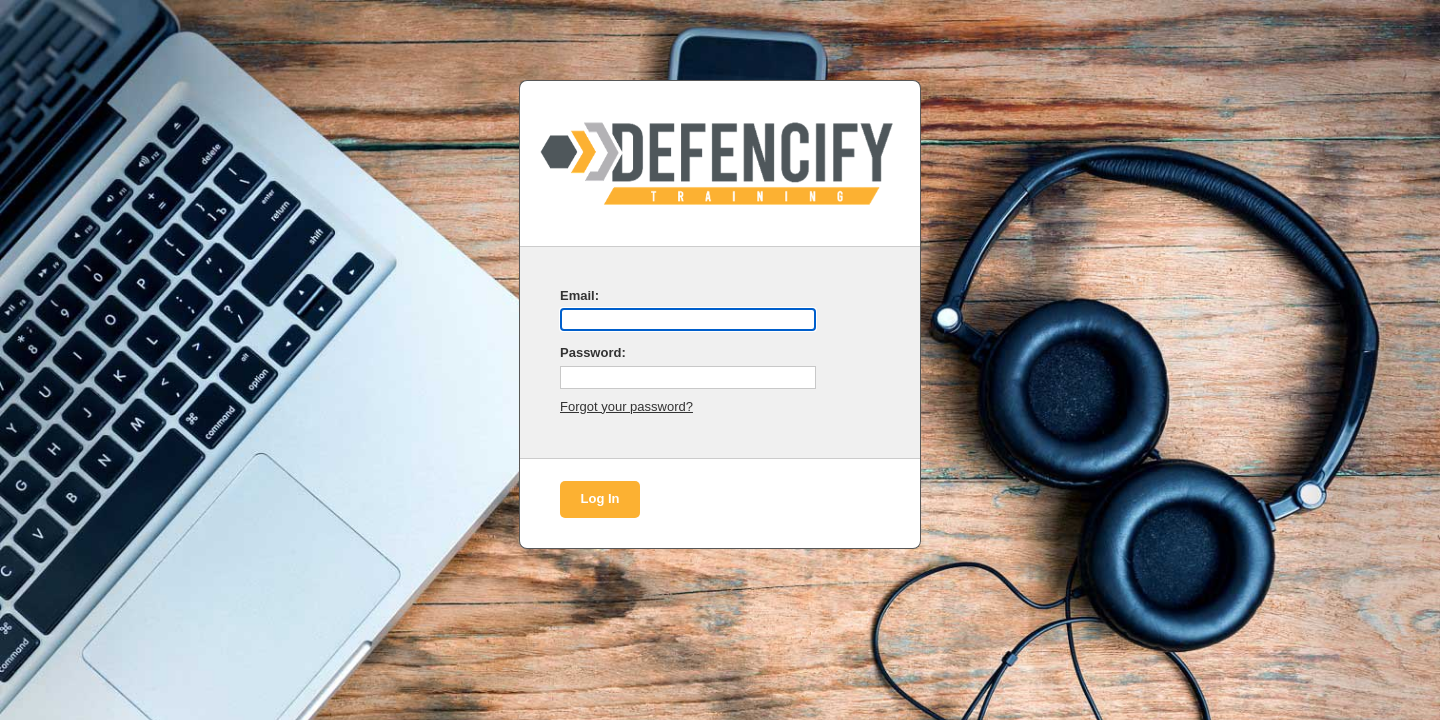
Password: (593, 352)
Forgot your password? (626, 406)
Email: (579, 295)
